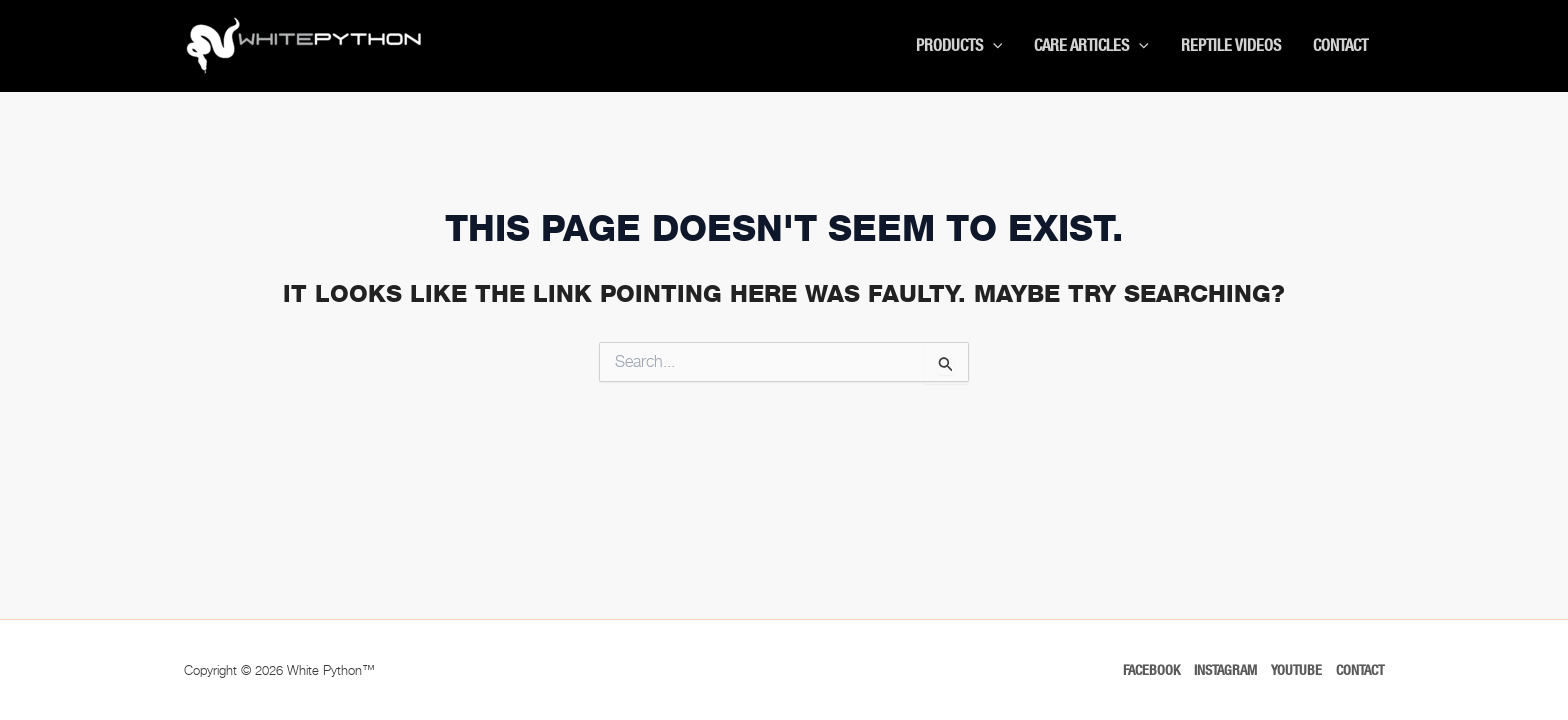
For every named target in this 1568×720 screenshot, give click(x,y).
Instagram (1225, 670)
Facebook (1151, 670)
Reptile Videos (1231, 45)
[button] (993, 46)
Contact (1340, 45)
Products (959, 46)
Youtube (1296, 670)
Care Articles (1091, 46)
